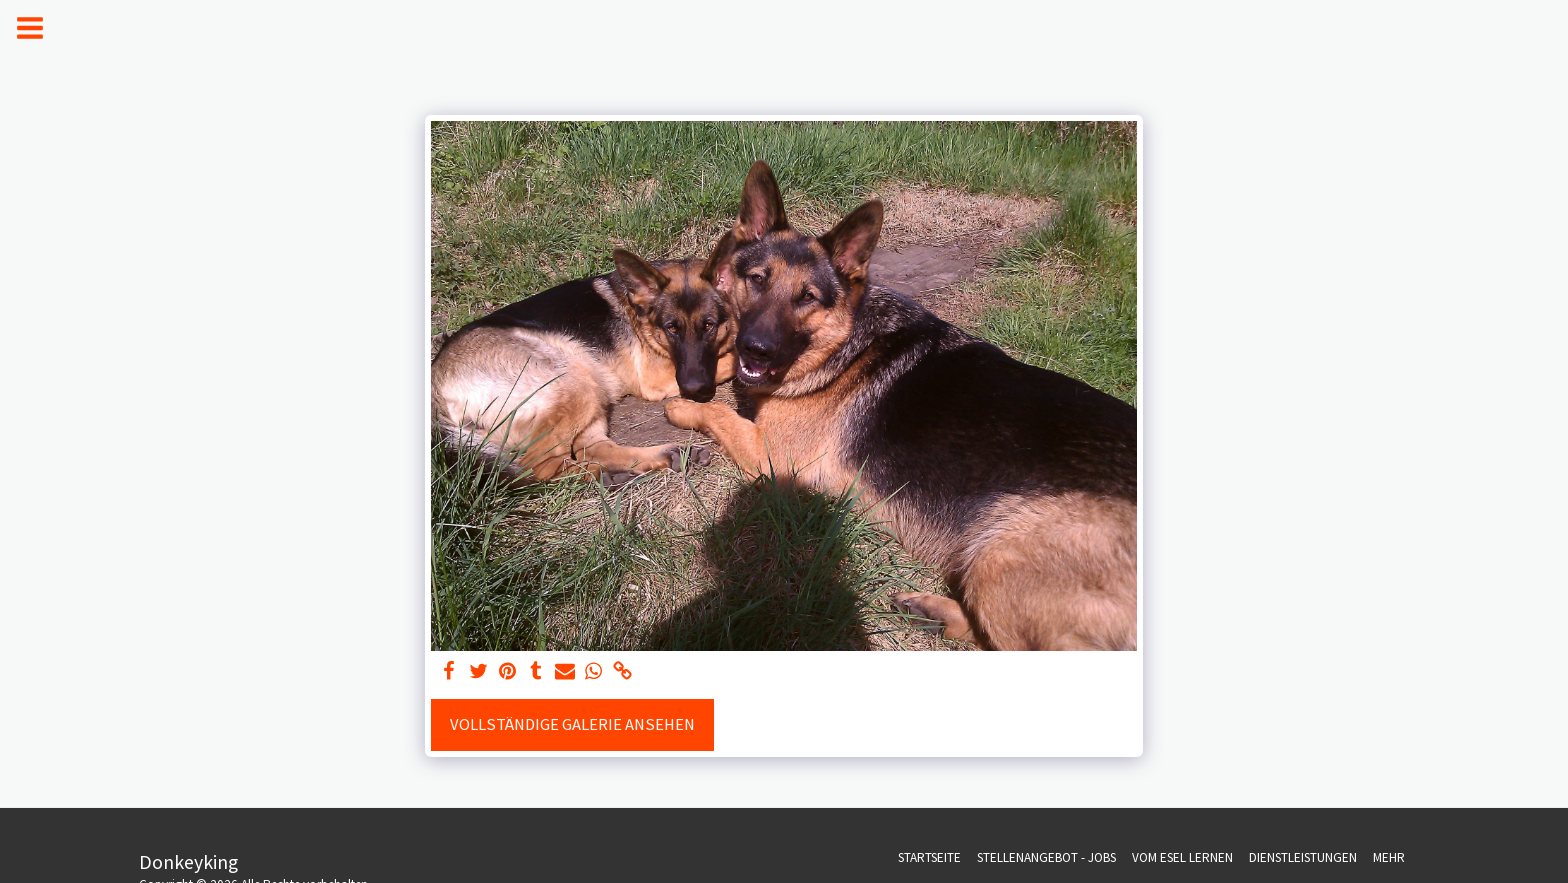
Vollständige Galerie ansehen (572, 724)
